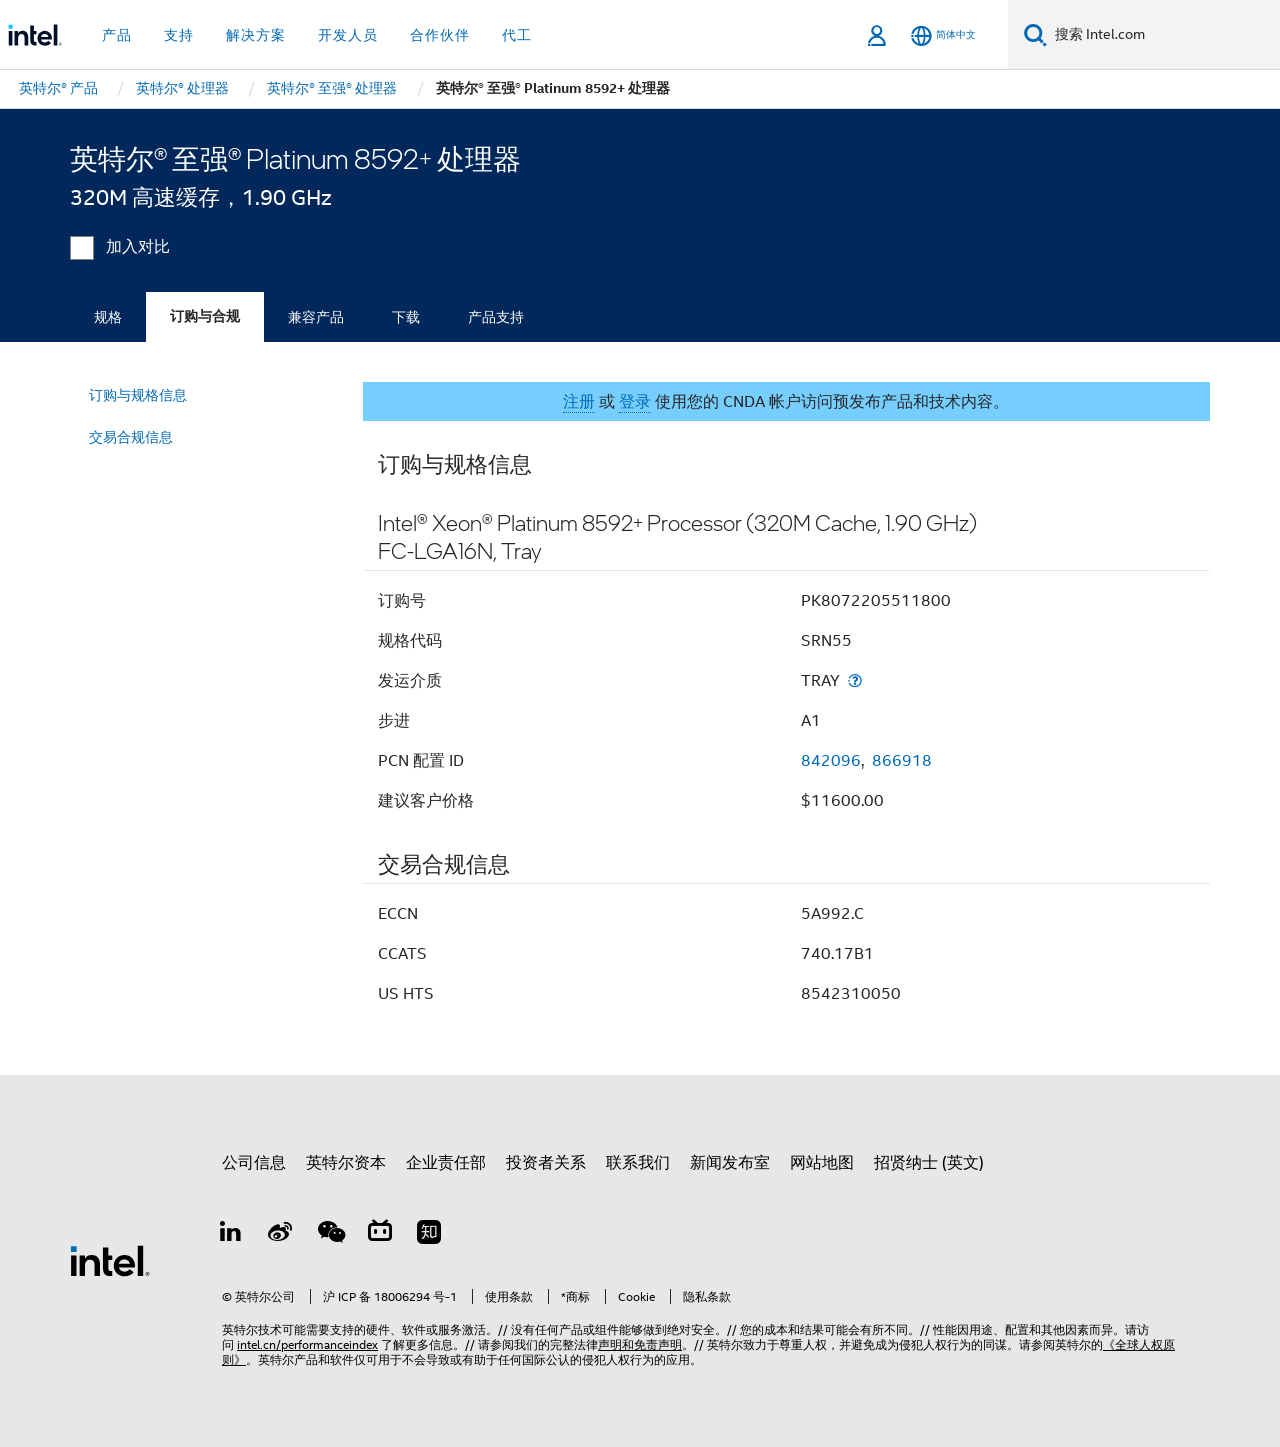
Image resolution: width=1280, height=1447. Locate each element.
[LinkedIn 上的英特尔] (231, 1235)
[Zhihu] (429, 1235)
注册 (579, 402)
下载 (406, 317)
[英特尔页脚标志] (110, 1260)
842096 (831, 761)
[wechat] (330, 1235)
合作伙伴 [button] (440, 35)
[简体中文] (943, 35)
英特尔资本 (346, 1163)
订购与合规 (205, 316)
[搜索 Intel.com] (1163, 35)
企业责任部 (446, 1163)
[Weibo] (281, 1235)
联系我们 (638, 1163)
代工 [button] (517, 35)
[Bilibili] (380, 1235)
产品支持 (496, 317)
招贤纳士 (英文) (929, 1163)
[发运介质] (855, 680)
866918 (902, 761)
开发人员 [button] (348, 35)
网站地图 (822, 1163)
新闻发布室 (730, 1163)
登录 (635, 402)
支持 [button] (179, 35)
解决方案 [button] (256, 35)
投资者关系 (546, 1163)
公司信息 (254, 1163)
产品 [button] (117, 35)
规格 (108, 317)
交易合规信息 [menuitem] (131, 437)
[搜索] (1035, 34)
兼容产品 (316, 317)
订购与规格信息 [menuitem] (138, 395)
